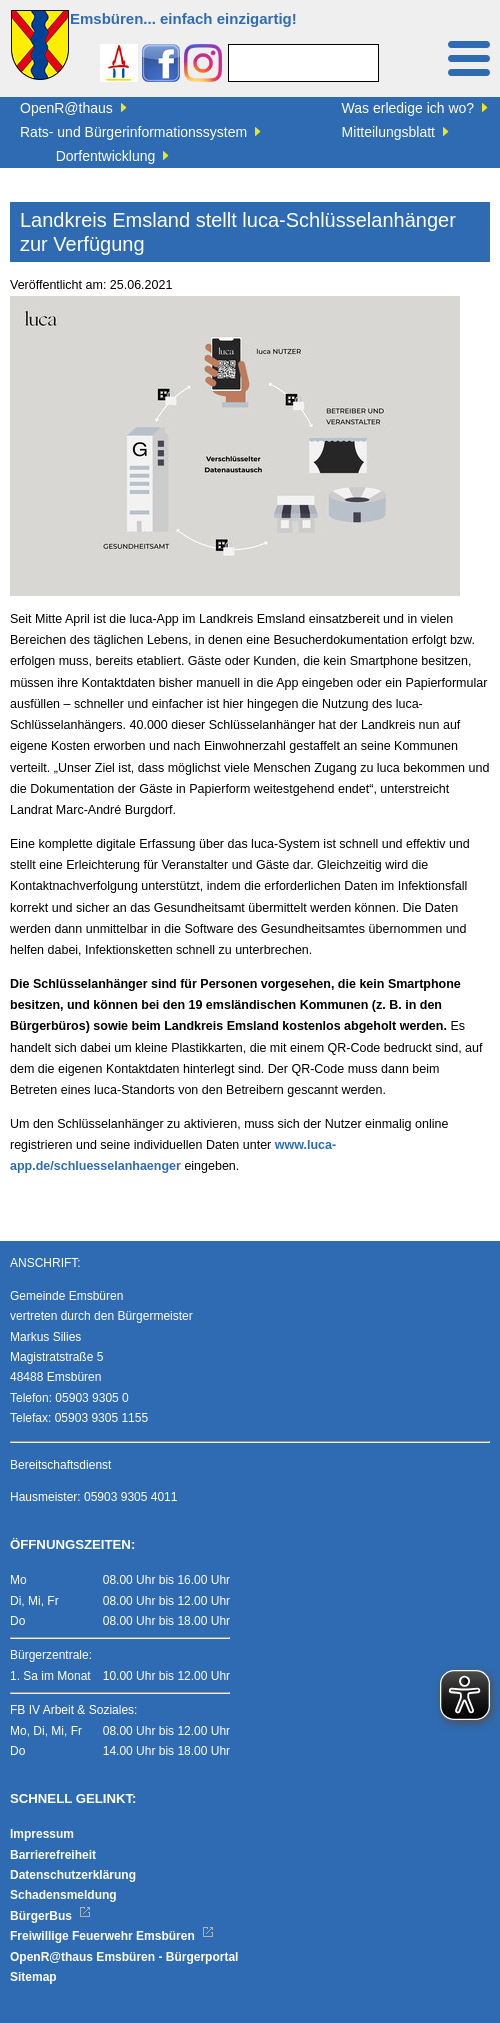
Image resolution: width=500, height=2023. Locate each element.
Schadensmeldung (63, 1895)
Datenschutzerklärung (73, 1875)
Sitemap (33, 1977)
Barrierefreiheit (53, 1855)
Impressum (42, 1834)
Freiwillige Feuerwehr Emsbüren (112, 1936)
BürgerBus (50, 1916)
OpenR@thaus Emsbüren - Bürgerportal (124, 1957)
